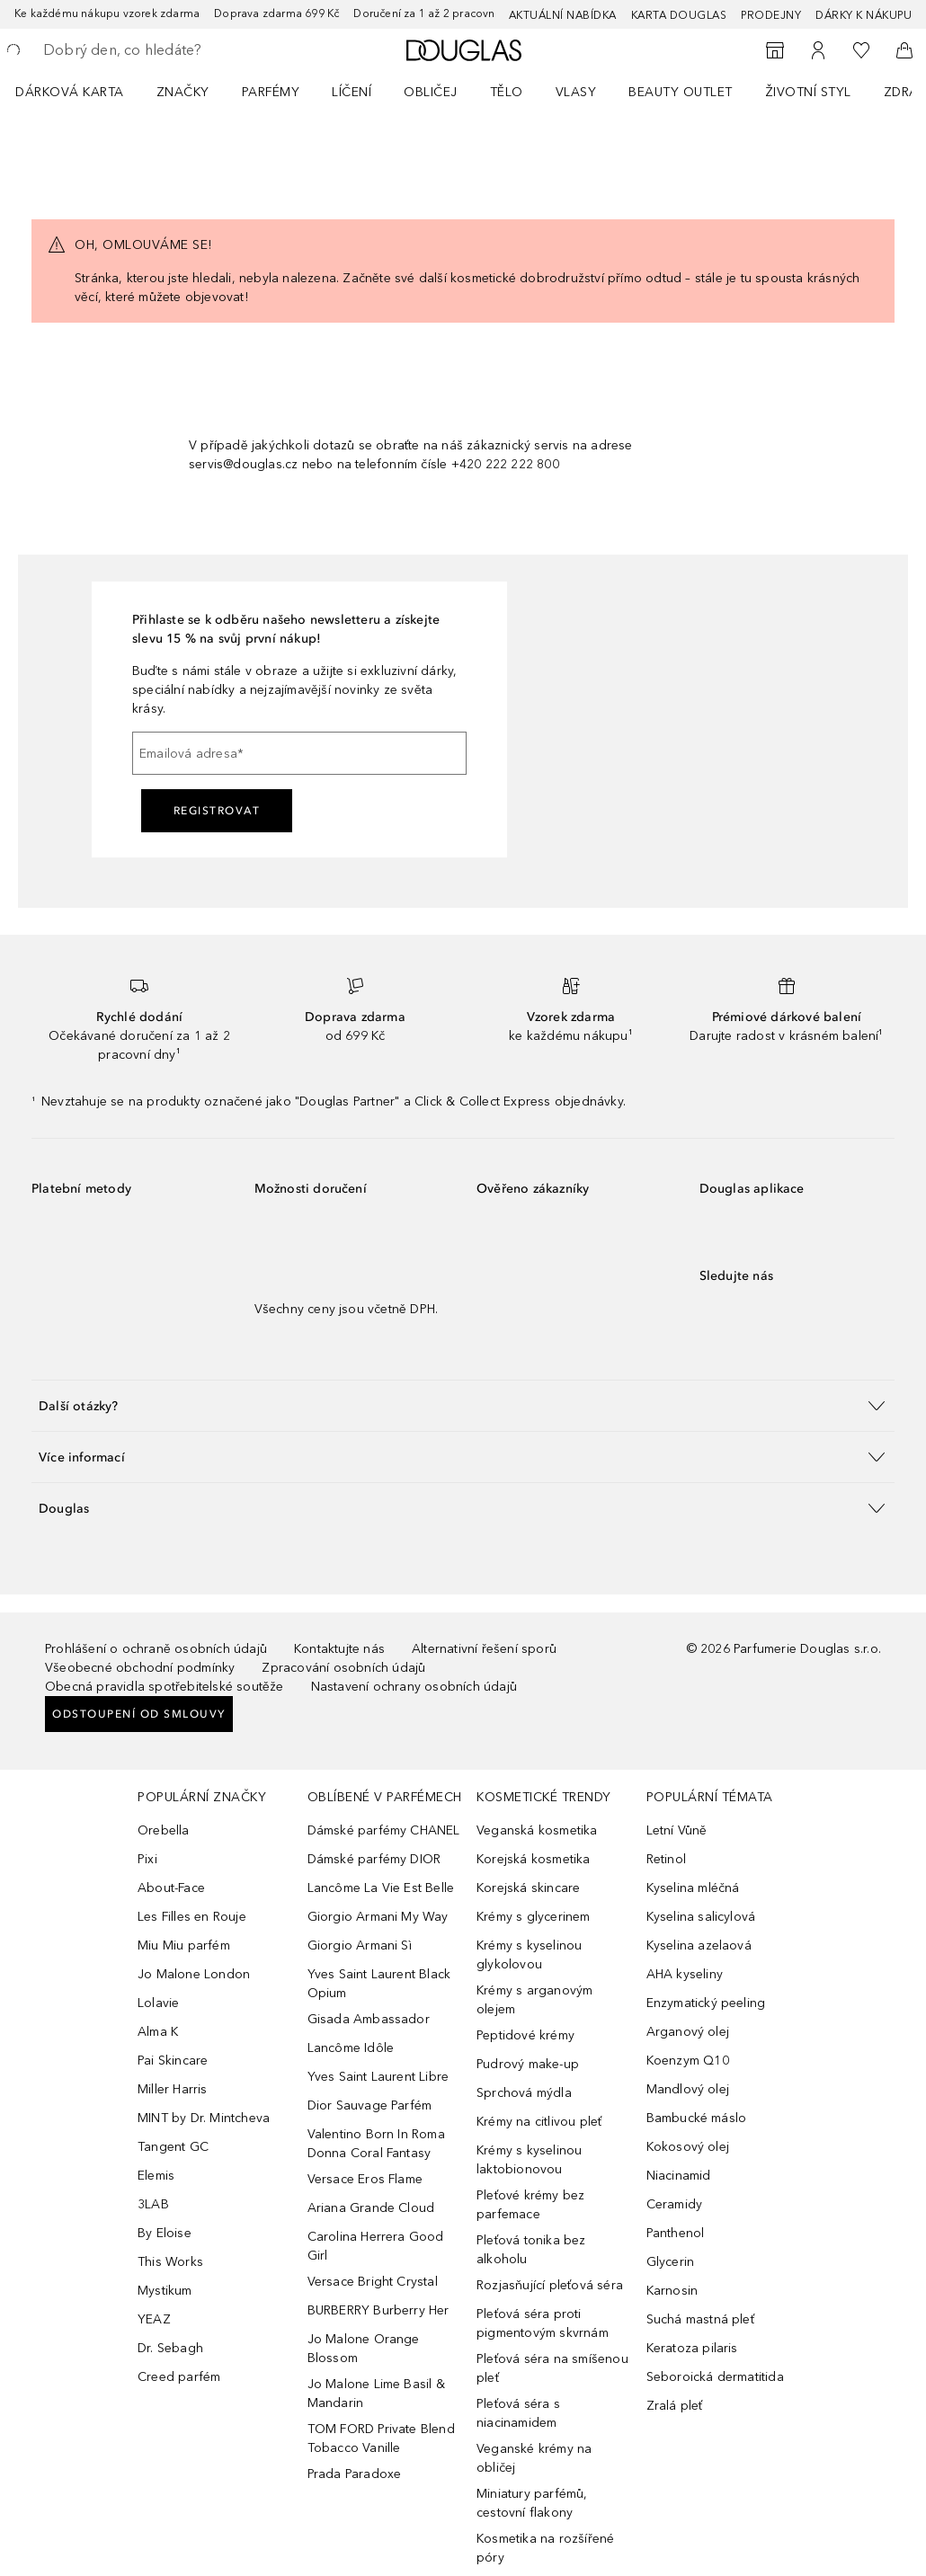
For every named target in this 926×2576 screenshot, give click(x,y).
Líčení (351, 92)
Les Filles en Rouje (192, 1916)
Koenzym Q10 (687, 2060)
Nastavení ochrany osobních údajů (414, 1686)
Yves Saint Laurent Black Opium (379, 1984)
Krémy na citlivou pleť (538, 2121)
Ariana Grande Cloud (371, 2208)
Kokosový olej (688, 2146)
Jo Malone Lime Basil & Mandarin (376, 2393)
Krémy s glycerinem (533, 1916)
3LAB (153, 2204)
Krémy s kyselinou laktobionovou (529, 2160)
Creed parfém (179, 2377)
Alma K (158, 2031)
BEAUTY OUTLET (680, 92)
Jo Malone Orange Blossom (363, 2349)
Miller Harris (173, 2089)
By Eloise (164, 2233)
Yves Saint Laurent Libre (378, 2076)
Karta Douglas (679, 15)
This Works (170, 2262)
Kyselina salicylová (701, 1916)
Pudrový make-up (527, 2064)
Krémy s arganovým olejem (534, 2000)
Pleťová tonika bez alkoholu (531, 2250)
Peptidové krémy (525, 2035)
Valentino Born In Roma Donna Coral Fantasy (376, 2144)
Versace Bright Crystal (372, 2281)
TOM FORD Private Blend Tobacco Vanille (381, 2438)
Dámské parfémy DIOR (374, 1859)
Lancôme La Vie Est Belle (381, 1888)
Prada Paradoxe (354, 2474)
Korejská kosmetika (533, 1859)
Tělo (506, 92)
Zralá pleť (674, 2405)
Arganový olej (688, 2031)
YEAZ (154, 2319)
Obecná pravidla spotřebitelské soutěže (164, 1686)
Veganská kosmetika (537, 1830)
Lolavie (158, 2003)
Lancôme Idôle (351, 2048)
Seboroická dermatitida (715, 2377)
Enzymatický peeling (706, 2003)
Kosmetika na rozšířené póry (545, 2548)
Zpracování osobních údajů (343, 1667)
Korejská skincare (528, 1888)
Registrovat (217, 810)
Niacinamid (678, 2175)
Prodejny (771, 15)
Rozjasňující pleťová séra (549, 2285)
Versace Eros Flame (365, 2179)
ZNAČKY (182, 92)
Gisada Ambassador (368, 2019)
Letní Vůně (677, 1830)
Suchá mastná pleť (700, 2319)
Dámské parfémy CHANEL (383, 1830)
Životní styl (808, 92)
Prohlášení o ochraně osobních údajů (156, 1649)
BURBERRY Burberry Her (378, 2310)
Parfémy (271, 92)
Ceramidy (674, 2204)
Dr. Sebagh (170, 2348)
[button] (463, 1405)
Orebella (164, 1830)
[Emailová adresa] (299, 753)
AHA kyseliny (684, 1974)
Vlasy (576, 92)
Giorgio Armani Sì (359, 1945)
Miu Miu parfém (184, 1945)
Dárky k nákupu (863, 15)
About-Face (171, 1888)
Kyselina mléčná (693, 1888)
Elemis (156, 2175)
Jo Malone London (194, 1974)
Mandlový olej (688, 2089)
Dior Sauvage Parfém (369, 2105)
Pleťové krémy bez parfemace (530, 2205)
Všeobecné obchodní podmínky (140, 1667)
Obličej (431, 92)
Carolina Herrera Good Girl (375, 2246)
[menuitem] (81, 91)
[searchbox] (171, 50)
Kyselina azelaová (699, 1945)
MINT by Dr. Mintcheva (204, 2118)
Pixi (147, 1859)
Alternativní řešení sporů (484, 1649)
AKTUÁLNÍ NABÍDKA (563, 15)
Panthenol (675, 2233)
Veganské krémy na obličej (534, 2458)
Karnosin (672, 2290)
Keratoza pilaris (692, 2348)
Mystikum (165, 2290)
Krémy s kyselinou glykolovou (529, 1955)
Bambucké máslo (696, 2118)
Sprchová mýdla (524, 2093)
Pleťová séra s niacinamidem (518, 2413)
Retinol (666, 1859)
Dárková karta (69, 92)
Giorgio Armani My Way (378, 1916)
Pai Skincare (173, 2060)
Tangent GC (173, 2146)
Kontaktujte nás (339, 1649)
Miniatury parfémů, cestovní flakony (532, 2503)
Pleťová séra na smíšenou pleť (552, 2368)
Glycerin (670, 2262)
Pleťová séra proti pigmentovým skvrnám (542, 2323)
